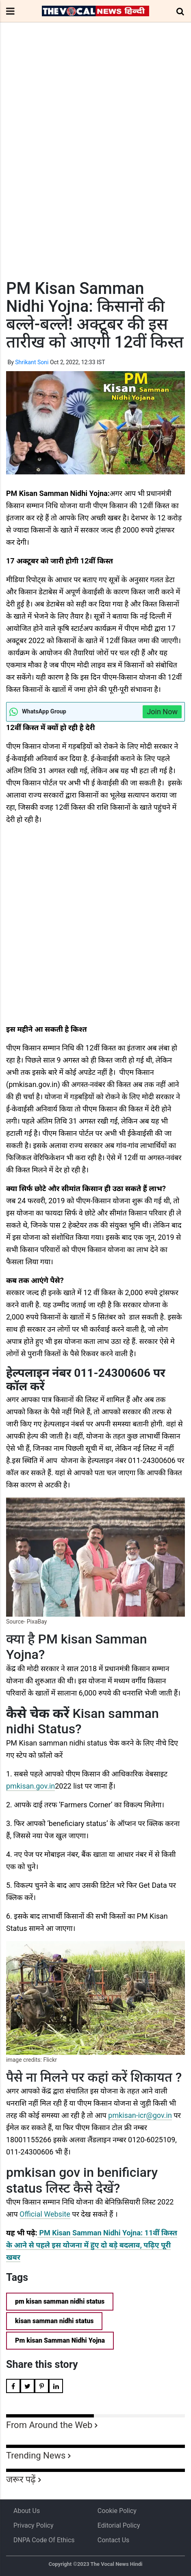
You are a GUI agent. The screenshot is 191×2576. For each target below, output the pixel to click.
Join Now (162, 711)
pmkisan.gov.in (30, 1786)
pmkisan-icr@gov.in (140, 2115)
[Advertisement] (95, 165)
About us (26, 2511)
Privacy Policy (33, 2525)
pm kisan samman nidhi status (59, 2301)
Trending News (35, 2455)
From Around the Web (49, 2425)
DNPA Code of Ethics (44, 2540)
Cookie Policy (117, 2511)
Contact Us (114, 2540)
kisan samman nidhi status (54, 2321)
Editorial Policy (119, 2525)
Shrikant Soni (31, 362)
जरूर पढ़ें (21, 2479)
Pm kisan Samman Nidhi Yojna (60, 2340)
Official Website (45, 2214)
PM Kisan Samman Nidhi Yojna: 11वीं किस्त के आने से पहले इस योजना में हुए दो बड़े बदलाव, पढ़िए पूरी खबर (91, 2244)
